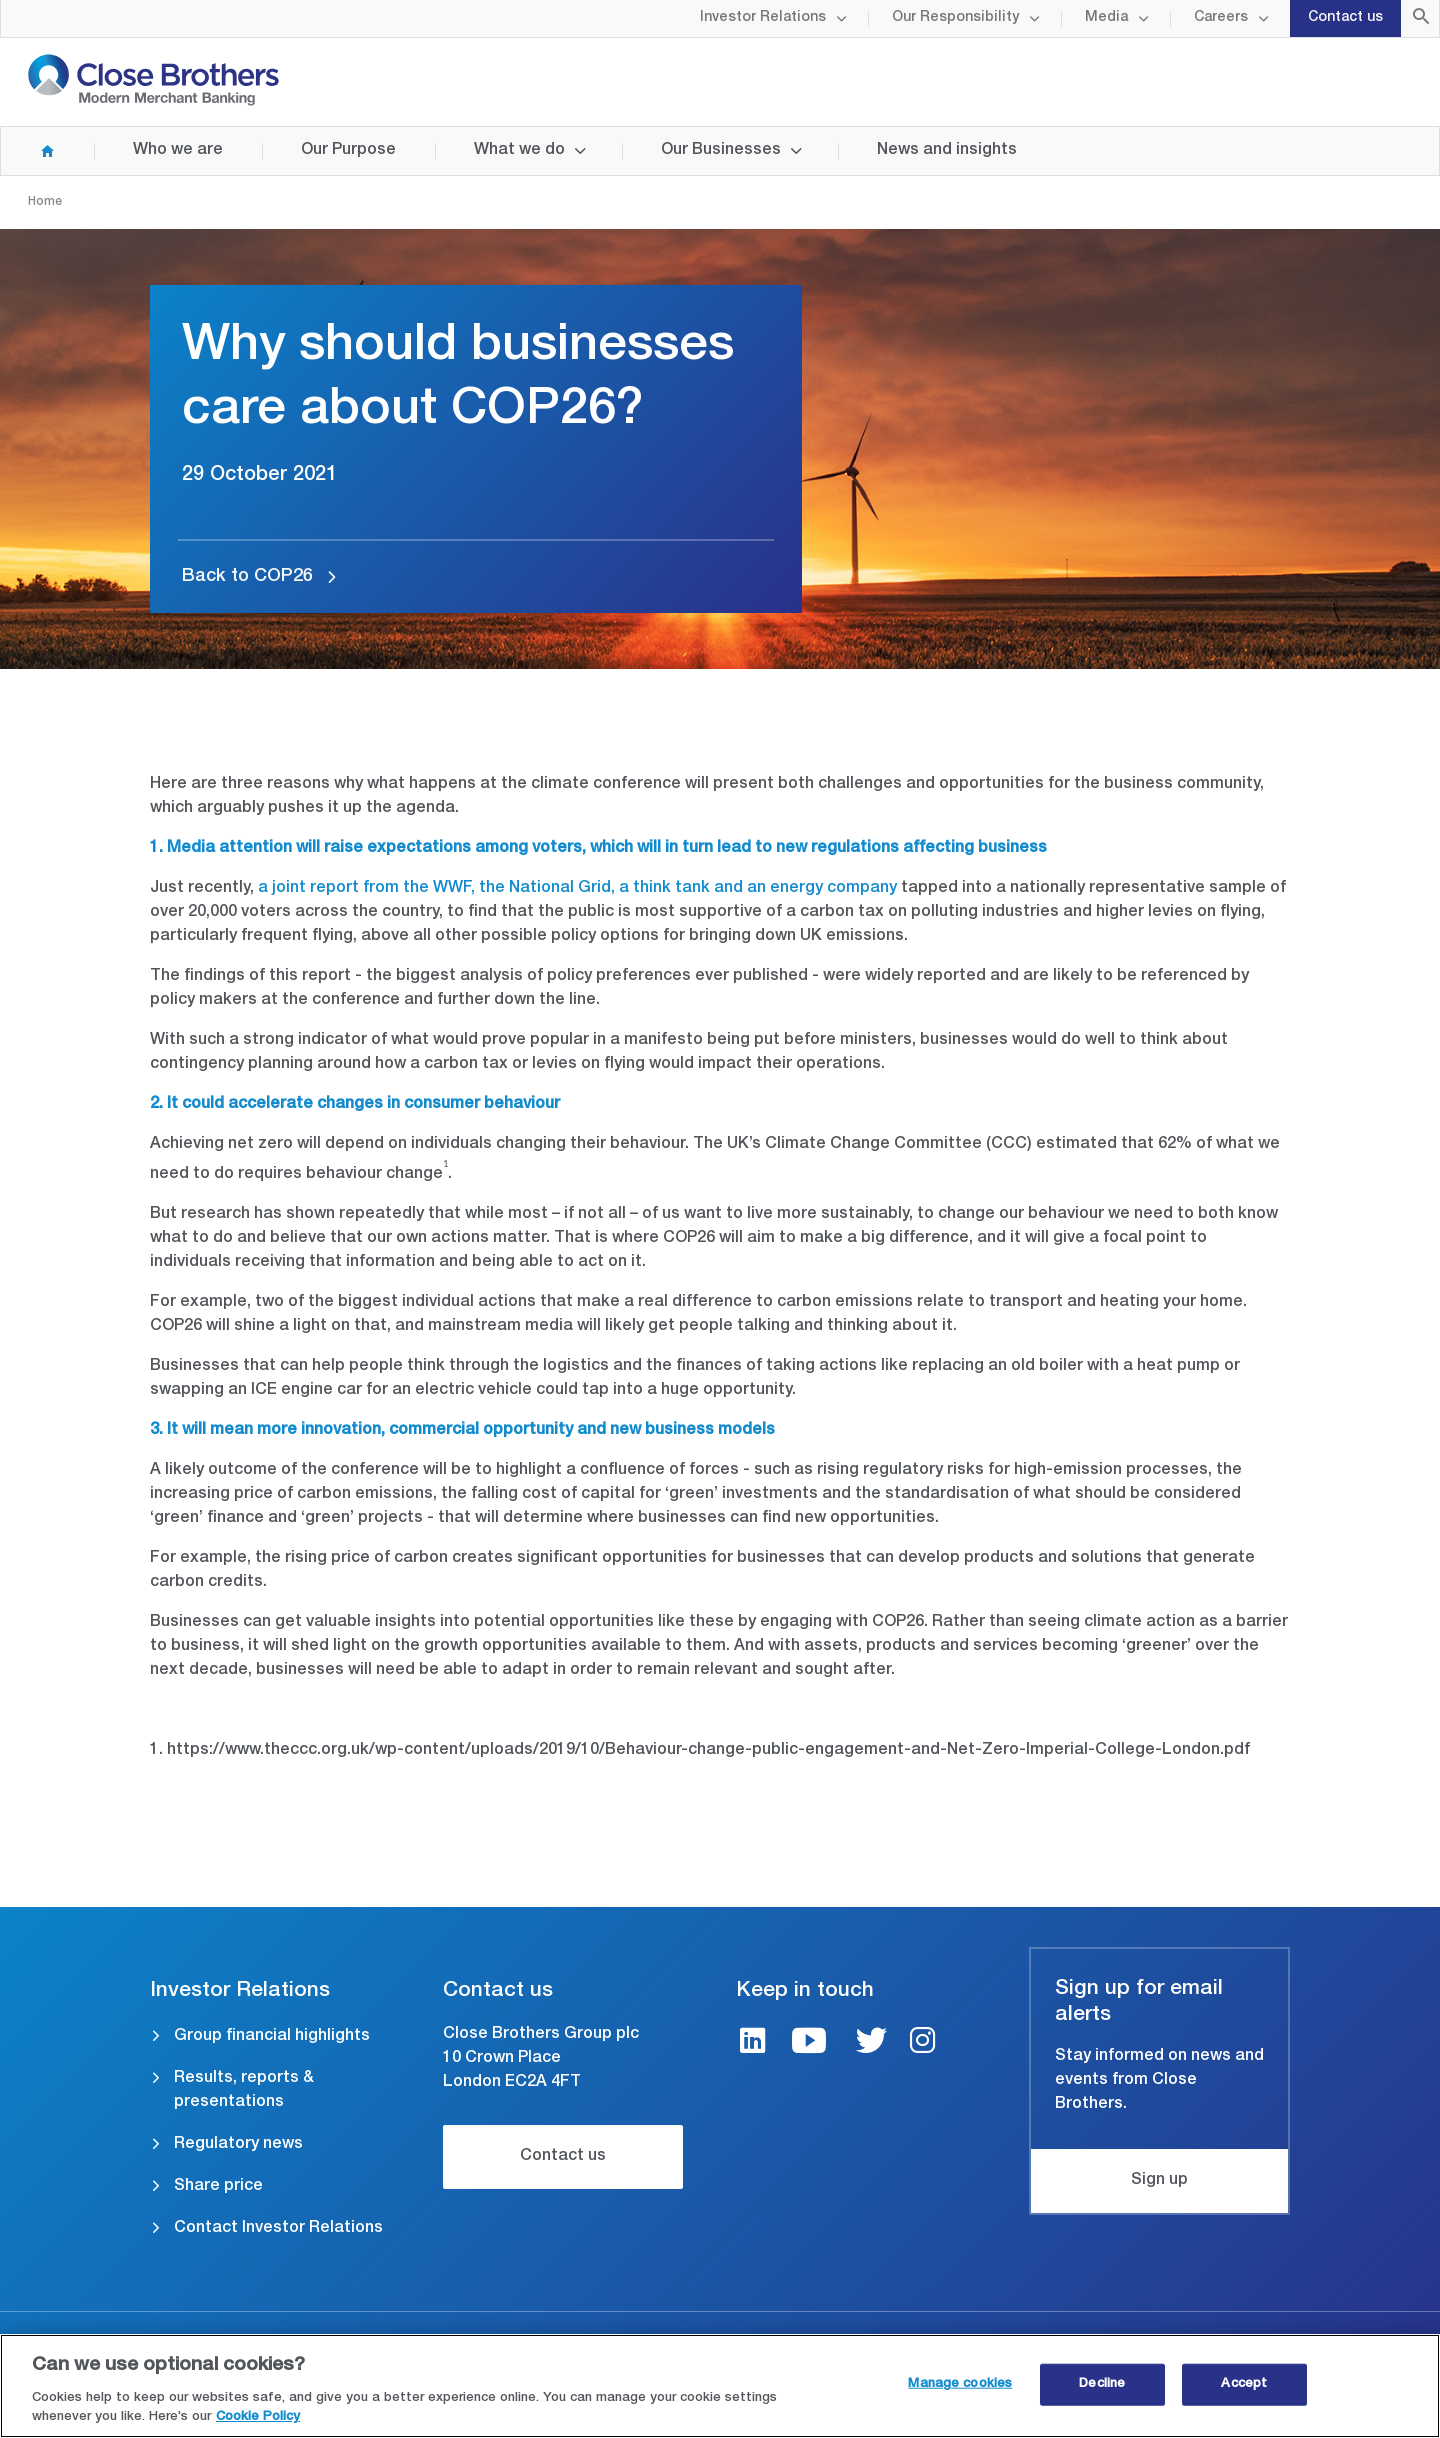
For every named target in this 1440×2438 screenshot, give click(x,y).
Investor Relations (763, 18)
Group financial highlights (272, 2037)
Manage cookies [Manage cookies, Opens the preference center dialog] (960, 2384)
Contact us (1345, 18)
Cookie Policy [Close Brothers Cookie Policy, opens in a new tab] (258, 2418)
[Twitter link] (871, 2043)
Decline (1102, 2384)
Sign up (1159, 2181)
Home (28, 151)
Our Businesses (721, 151)
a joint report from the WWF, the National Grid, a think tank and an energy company (577, 889)
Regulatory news (238, 2145)
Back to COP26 (247, 577)
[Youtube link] (809, 2043)
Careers (1221, 18)
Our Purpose (348, 151)
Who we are (178, 151)
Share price (218, 2187)
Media (1106, 18)
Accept (1244, 2384)
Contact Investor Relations (278, 2229)
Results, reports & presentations (244, 2091)
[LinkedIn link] (753, 2043)
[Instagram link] (923, 2043)
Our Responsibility (955, 18)
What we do (519, 151)
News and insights (947, 151)
